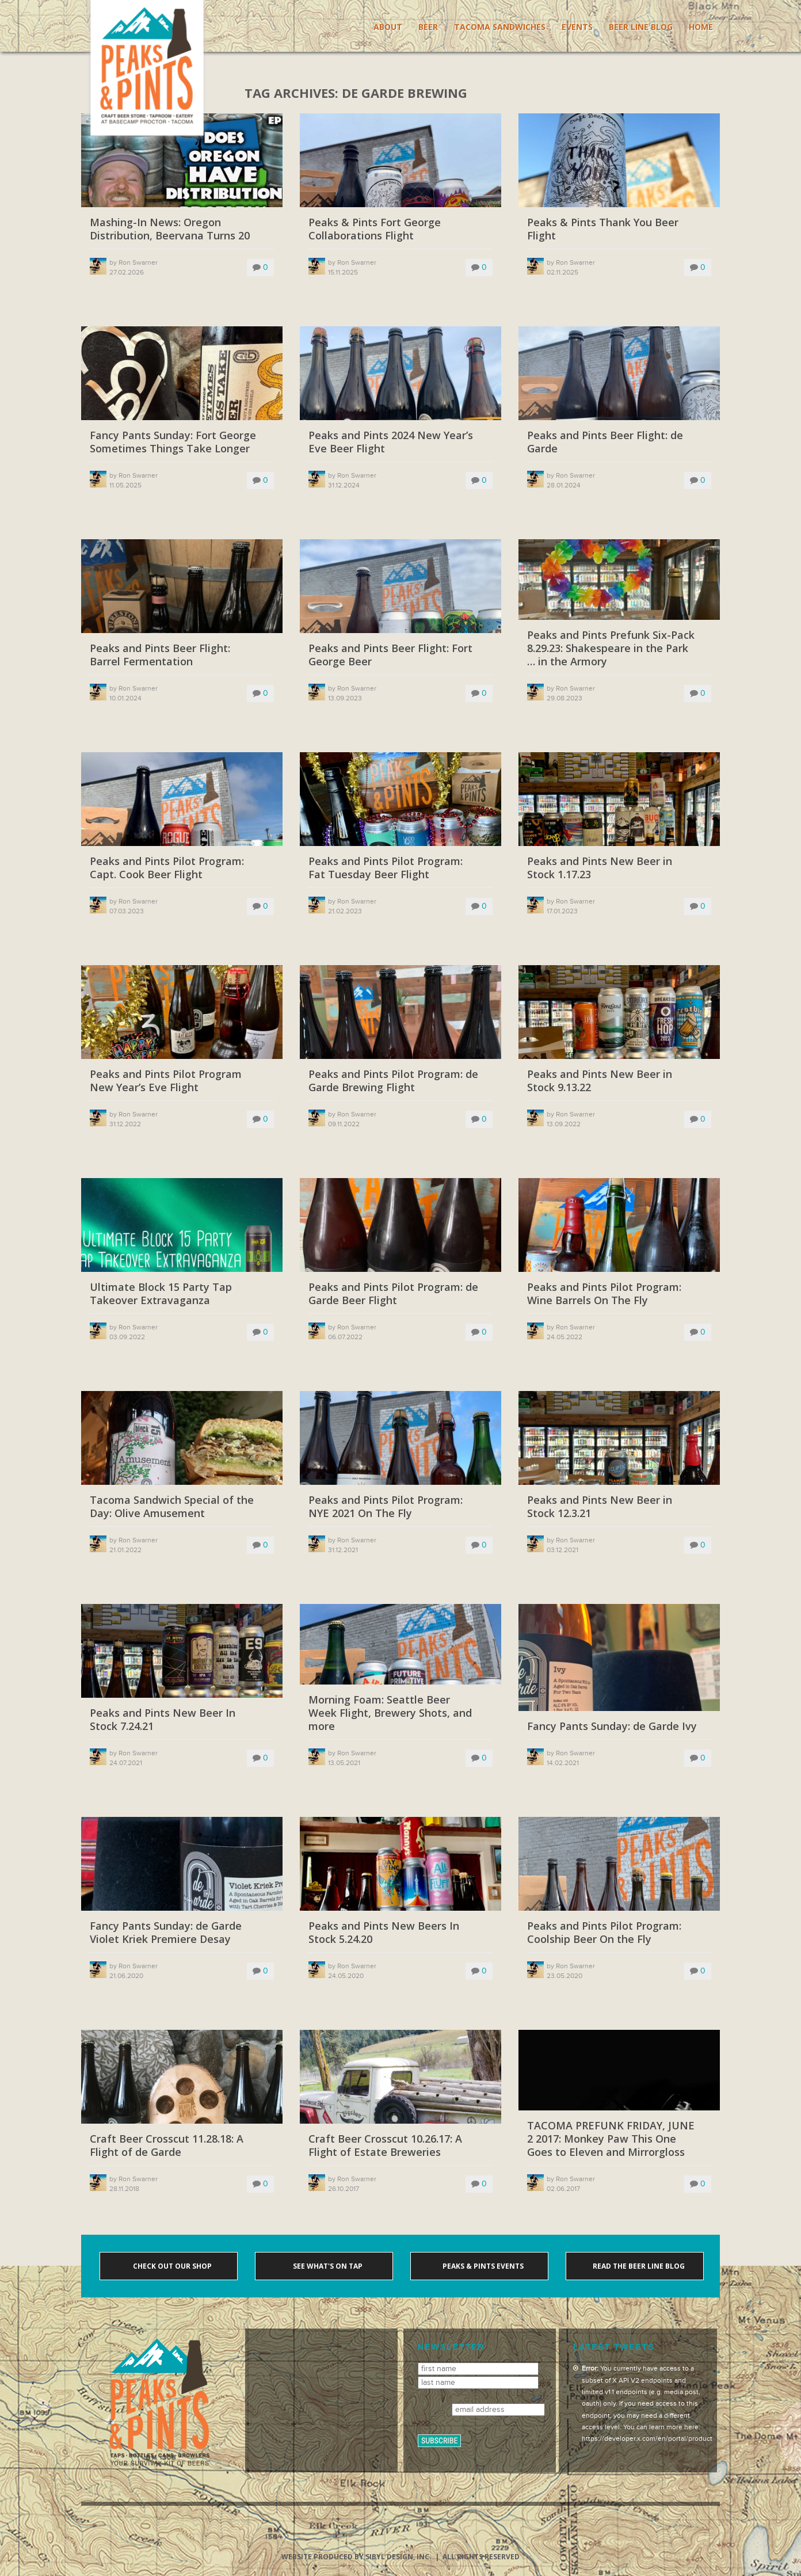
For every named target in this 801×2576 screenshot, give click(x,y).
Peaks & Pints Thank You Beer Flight (602, 229)
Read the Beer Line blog (638, 2266)
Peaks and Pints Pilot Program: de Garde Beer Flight (393, 1294)
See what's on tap (327, 2266)
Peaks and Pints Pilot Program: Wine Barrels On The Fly (604, 1294)
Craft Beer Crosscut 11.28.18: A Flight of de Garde (166, 2145)
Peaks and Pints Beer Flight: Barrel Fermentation (160, 655)
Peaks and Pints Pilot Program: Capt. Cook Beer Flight (167, 868)
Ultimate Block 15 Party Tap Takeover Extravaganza (161, 1294)
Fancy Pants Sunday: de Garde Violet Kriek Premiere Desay (166, 1932)
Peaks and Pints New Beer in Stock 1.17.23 (599, 868)
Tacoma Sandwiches (500, 26)
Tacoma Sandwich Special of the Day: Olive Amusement (172, 1506)
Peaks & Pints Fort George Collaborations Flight (374, 229)
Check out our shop (171, 2266)
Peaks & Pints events (482, 2266)
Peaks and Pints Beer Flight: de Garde (605, 442)
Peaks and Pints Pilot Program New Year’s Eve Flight (166, 1081)
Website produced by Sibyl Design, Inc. (356, 2557)
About (387, 26)
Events (577, 26)
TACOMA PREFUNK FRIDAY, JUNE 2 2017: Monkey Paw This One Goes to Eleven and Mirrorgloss (611, 2139)
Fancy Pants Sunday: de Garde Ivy (612, 1726)
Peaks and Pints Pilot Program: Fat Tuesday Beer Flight (385, 868)
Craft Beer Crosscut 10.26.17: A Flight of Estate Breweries (385, 2145)
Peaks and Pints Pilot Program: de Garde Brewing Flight (393, 1081)
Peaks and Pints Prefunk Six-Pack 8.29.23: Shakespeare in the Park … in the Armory (611, 648)
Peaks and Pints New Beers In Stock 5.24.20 (383, 1932)
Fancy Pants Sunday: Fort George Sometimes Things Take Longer (173, 442)
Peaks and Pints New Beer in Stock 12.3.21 (599, 1506)
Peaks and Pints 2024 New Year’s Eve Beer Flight (390, 442)
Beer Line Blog (641, 26)
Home (701, 26)
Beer (428, 26)
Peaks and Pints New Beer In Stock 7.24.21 (162, 1719)
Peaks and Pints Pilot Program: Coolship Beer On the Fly (604, 1932)
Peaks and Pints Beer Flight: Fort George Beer (390, 655)
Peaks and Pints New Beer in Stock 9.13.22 (599, 1081)
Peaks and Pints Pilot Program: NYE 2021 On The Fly (385, 1506)
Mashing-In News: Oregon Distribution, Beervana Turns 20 (170, 229)
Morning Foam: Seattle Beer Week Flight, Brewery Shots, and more (390, 1713)
